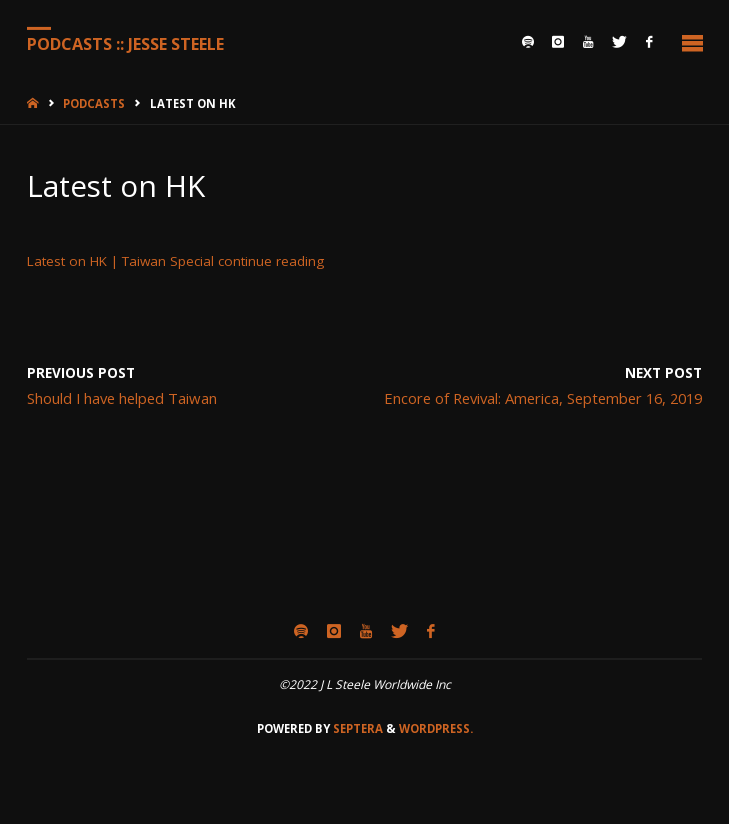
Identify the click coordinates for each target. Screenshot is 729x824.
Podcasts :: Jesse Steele (125, 43)
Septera (356, 728)
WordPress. (436, 728)
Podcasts (94, 103)
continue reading (271, 261)
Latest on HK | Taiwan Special (120, 261)
